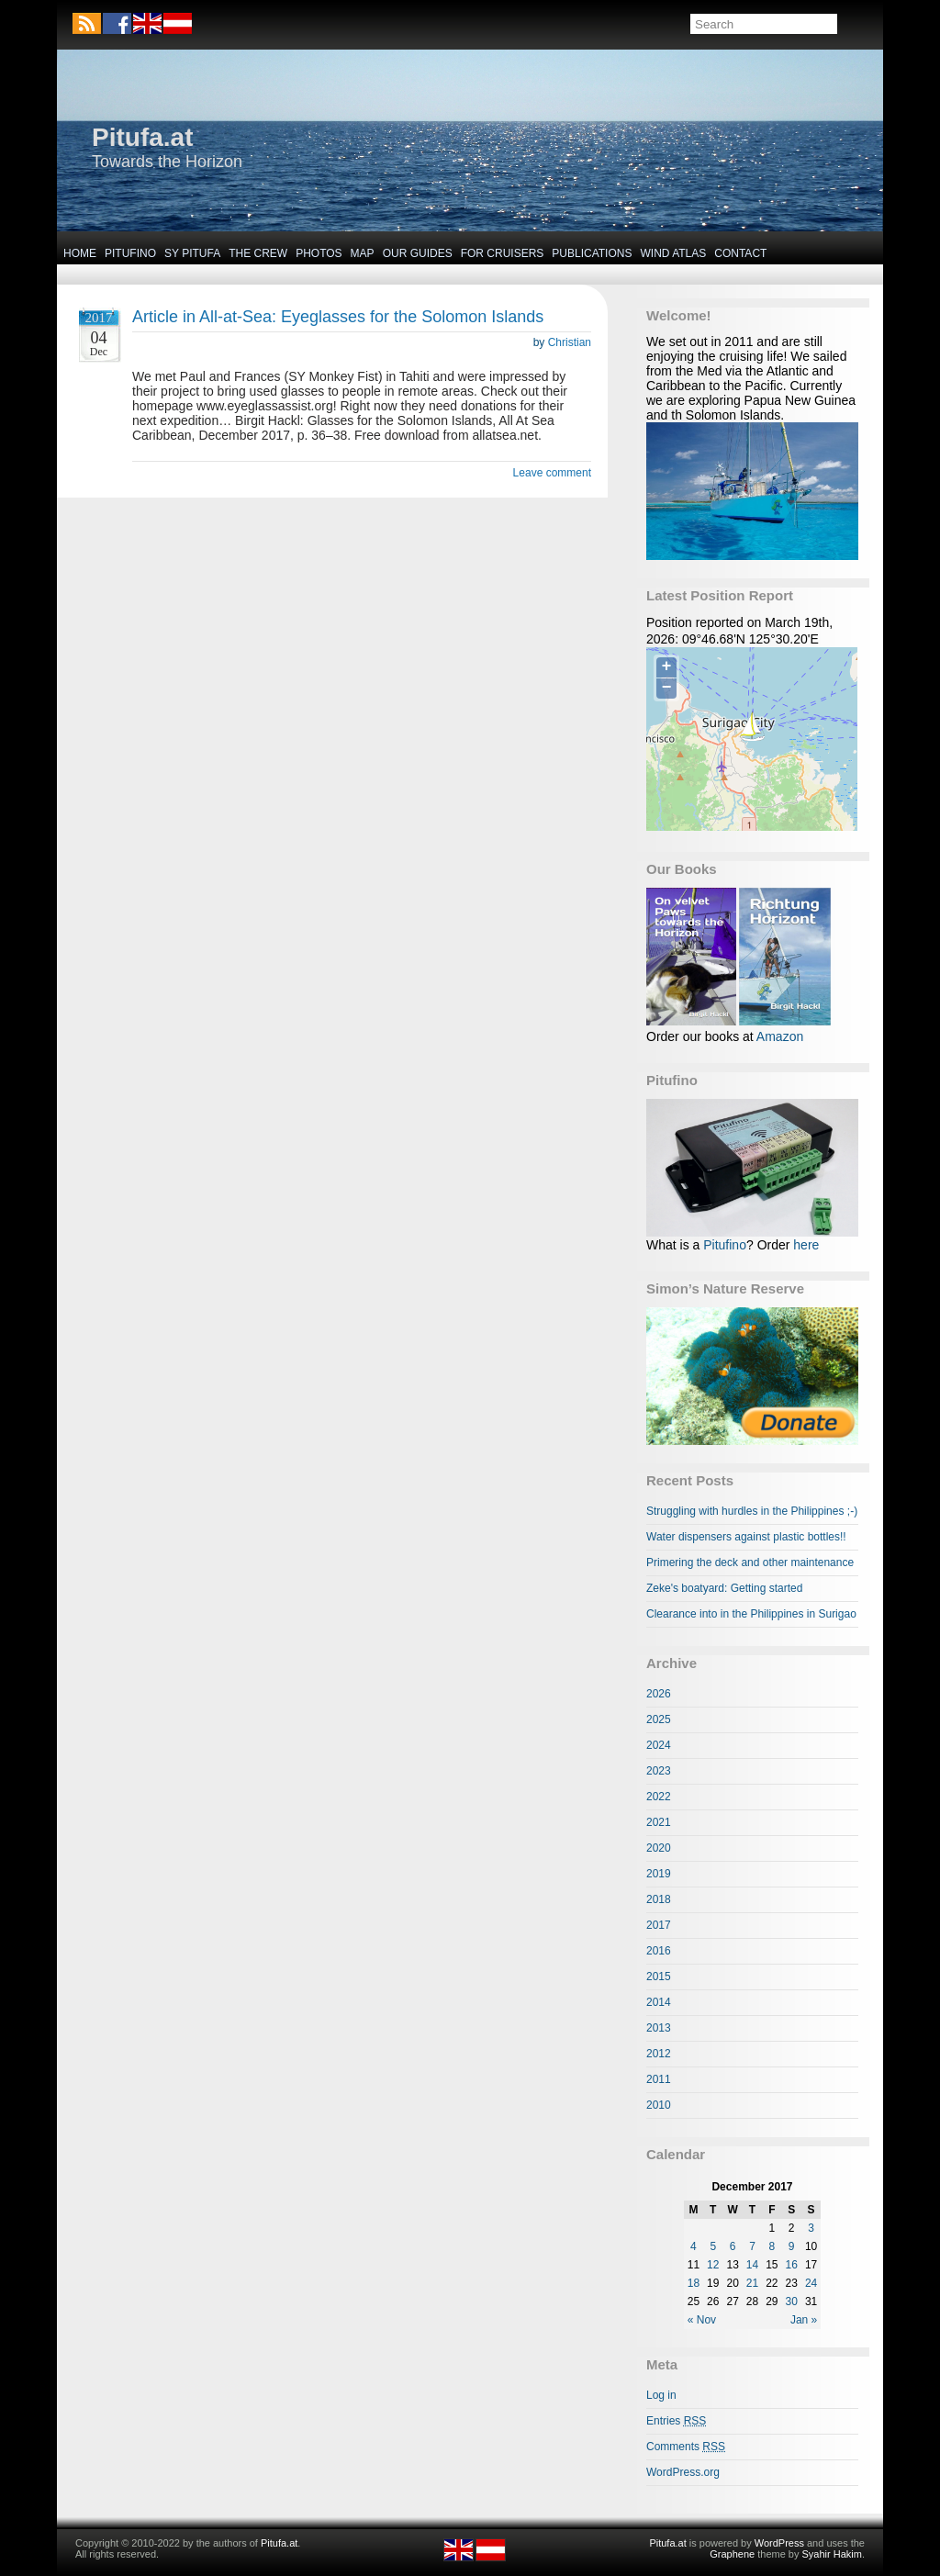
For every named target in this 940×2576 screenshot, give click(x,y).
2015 (658, 1976)
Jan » (803, 2319)
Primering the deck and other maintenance (750, 1562)
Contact (740, 253)
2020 (658, 1848)
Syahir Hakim (832, 2553)
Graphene (732, 2553)
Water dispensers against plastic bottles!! (746, 1536)
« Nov (702, 2319)
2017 (658, 1925)
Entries (676, 2420)
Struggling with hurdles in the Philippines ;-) (751, 1511)
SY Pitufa (192, 253)
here (806, 1245)
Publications (592, 253)
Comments (685, 2446)
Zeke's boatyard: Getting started (724, 1588)
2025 (658, 1719)
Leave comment (552, 472)
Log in (661, 2395)
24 (811, 2283)
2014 (658, 2002)
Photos (318, 253)
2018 (658, 1899)
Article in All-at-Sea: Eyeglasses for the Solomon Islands (337, 317)
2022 (658, 1796)
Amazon (779, 1036)
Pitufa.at (142, 137)
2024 (658, 1745)
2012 (658, 2053)
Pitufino (130, 253)
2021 (658, 1822)
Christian (569, 342)
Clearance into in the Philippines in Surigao (751, 1613)
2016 (658, 1950)
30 (792, 2301)
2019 (658, 1873)
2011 (658, 2079)
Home (79, 253)
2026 (658, 1693)
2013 (658, 2028)
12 (713, 2264)
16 (792, 2264)
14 (752, 2264)
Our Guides (418, 253)
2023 (658, 1770)
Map (363, 253)
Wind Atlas (673, 253)
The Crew (258, 253)
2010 (658, 2105)
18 (693, 2283)
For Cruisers (502, 253)
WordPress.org (683, 2472)
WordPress (779, 2542)
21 (752, 2283)
